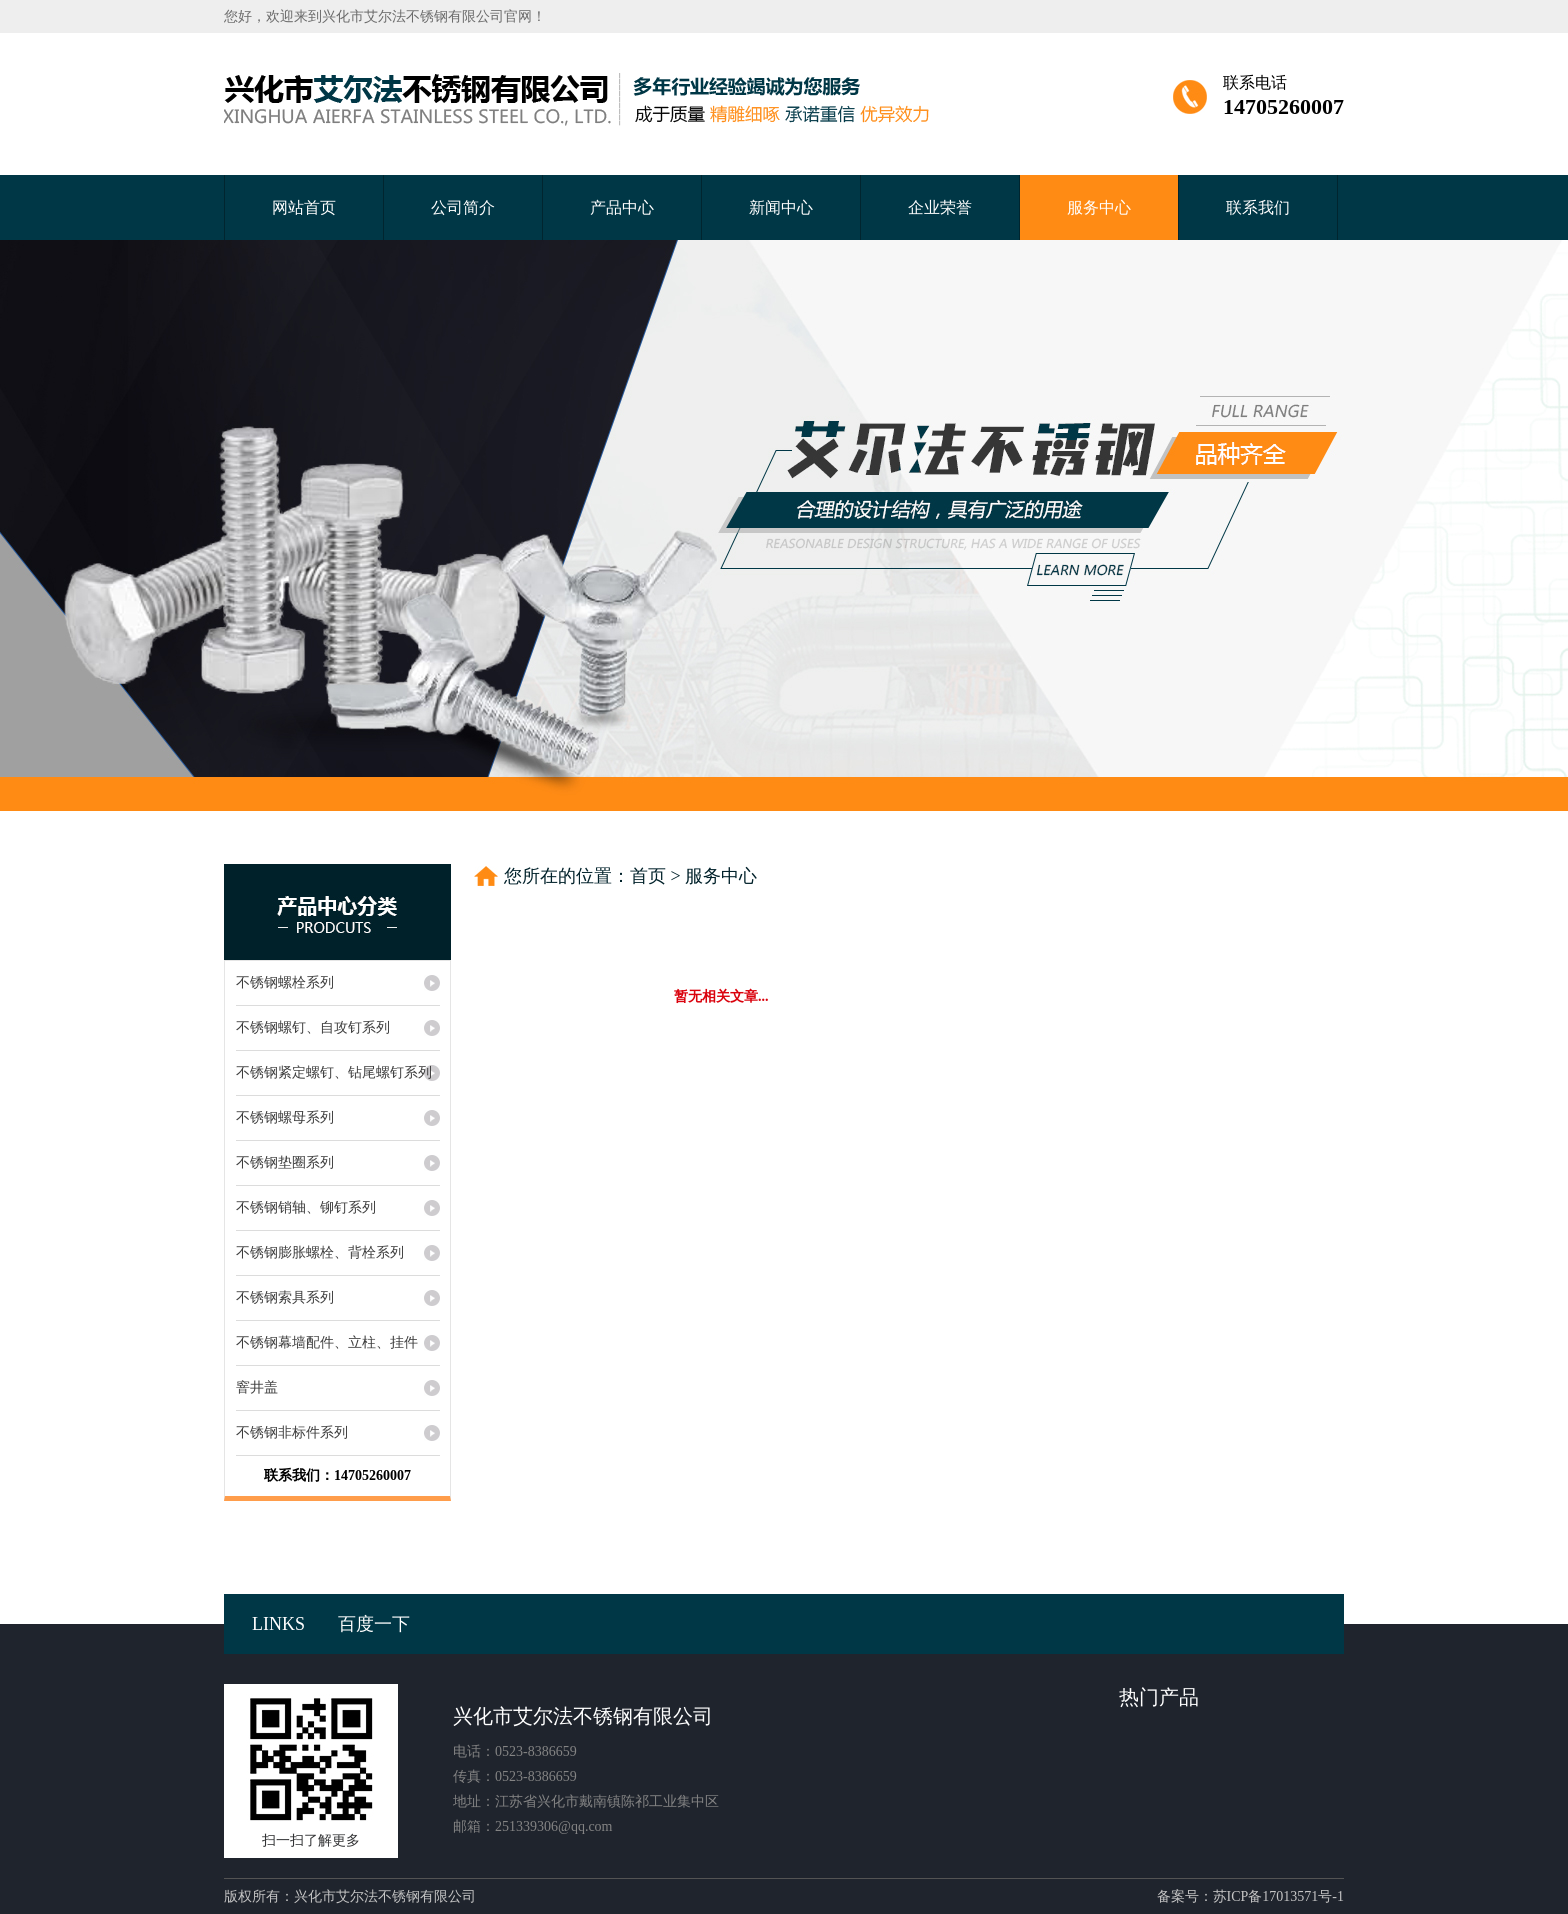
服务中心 (1099, 207)
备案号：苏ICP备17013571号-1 (1250, 1896)
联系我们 (1258, 207)
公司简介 (463, 207)
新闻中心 (781, 207)
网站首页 (304, 207)
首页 (648, 876)
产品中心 (622, 207)
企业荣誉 (940, 207)
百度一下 (374, 1624)
